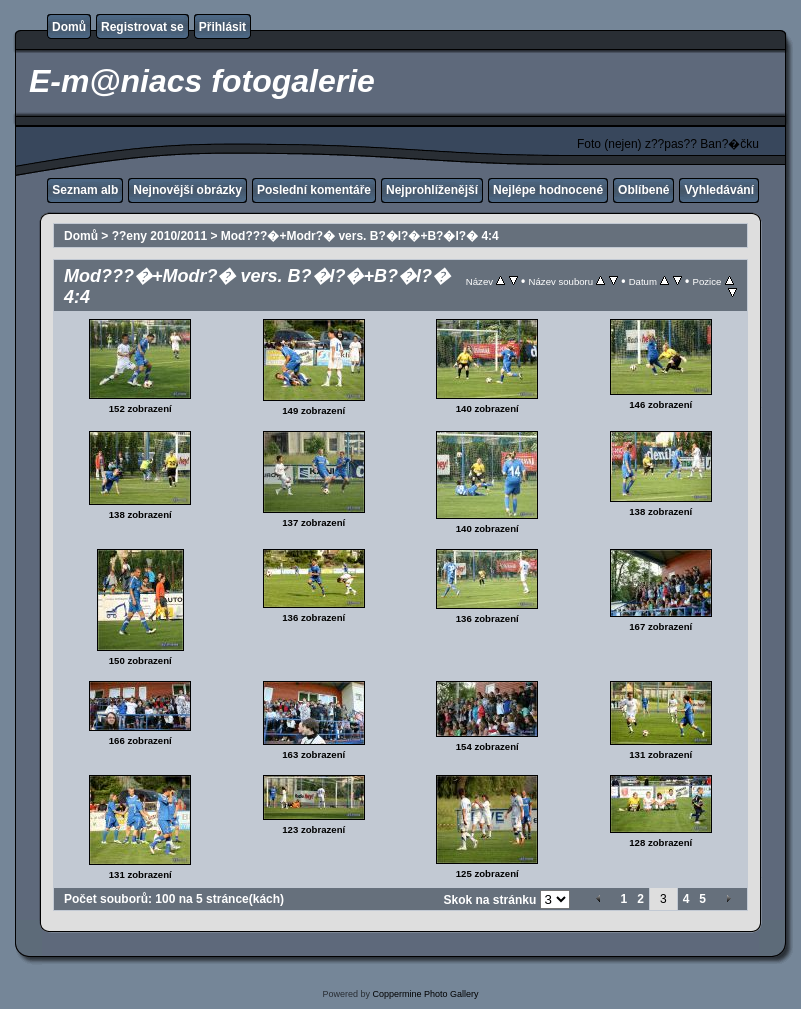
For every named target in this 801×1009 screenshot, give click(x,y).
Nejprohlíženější (432, 190)
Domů (69, 27)
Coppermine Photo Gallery (425, 994)
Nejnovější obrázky (187, 190)
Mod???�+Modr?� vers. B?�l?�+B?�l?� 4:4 (360, 236)
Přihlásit (222, 27)
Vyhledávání (719, 190)
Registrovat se (142, 27)
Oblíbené (643, 190)
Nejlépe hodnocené (548, 190)
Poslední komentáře (314, 190)
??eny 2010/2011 (159, 236)
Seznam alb (85, 190)
